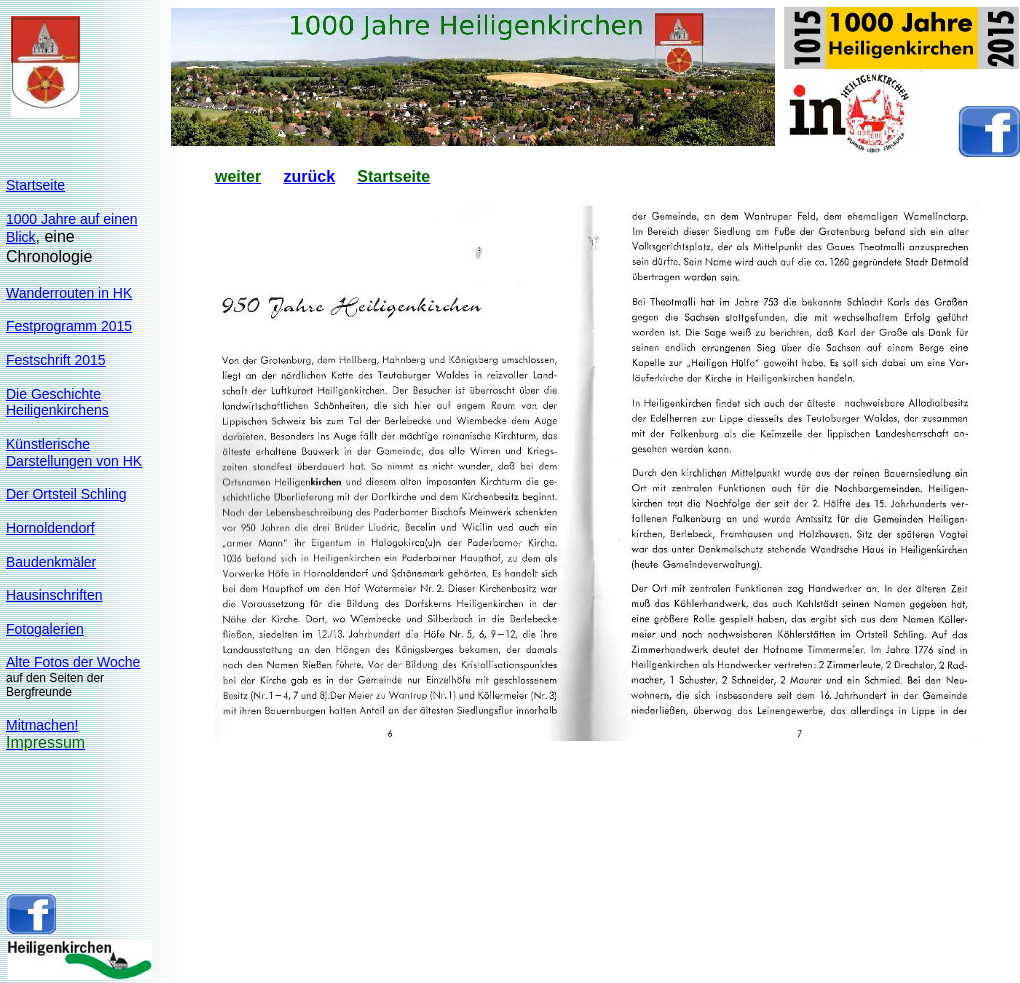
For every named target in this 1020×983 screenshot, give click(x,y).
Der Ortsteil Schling (66, 494)
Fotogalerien (45, 629)
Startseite (35, 185)
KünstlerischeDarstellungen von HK (74, 452)
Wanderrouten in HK (69, 293)
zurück (309, 176)
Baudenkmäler (51, 562)
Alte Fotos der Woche (73, 662)
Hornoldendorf (50, 528)
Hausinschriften (54, 595)
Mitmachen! (42, 725)
